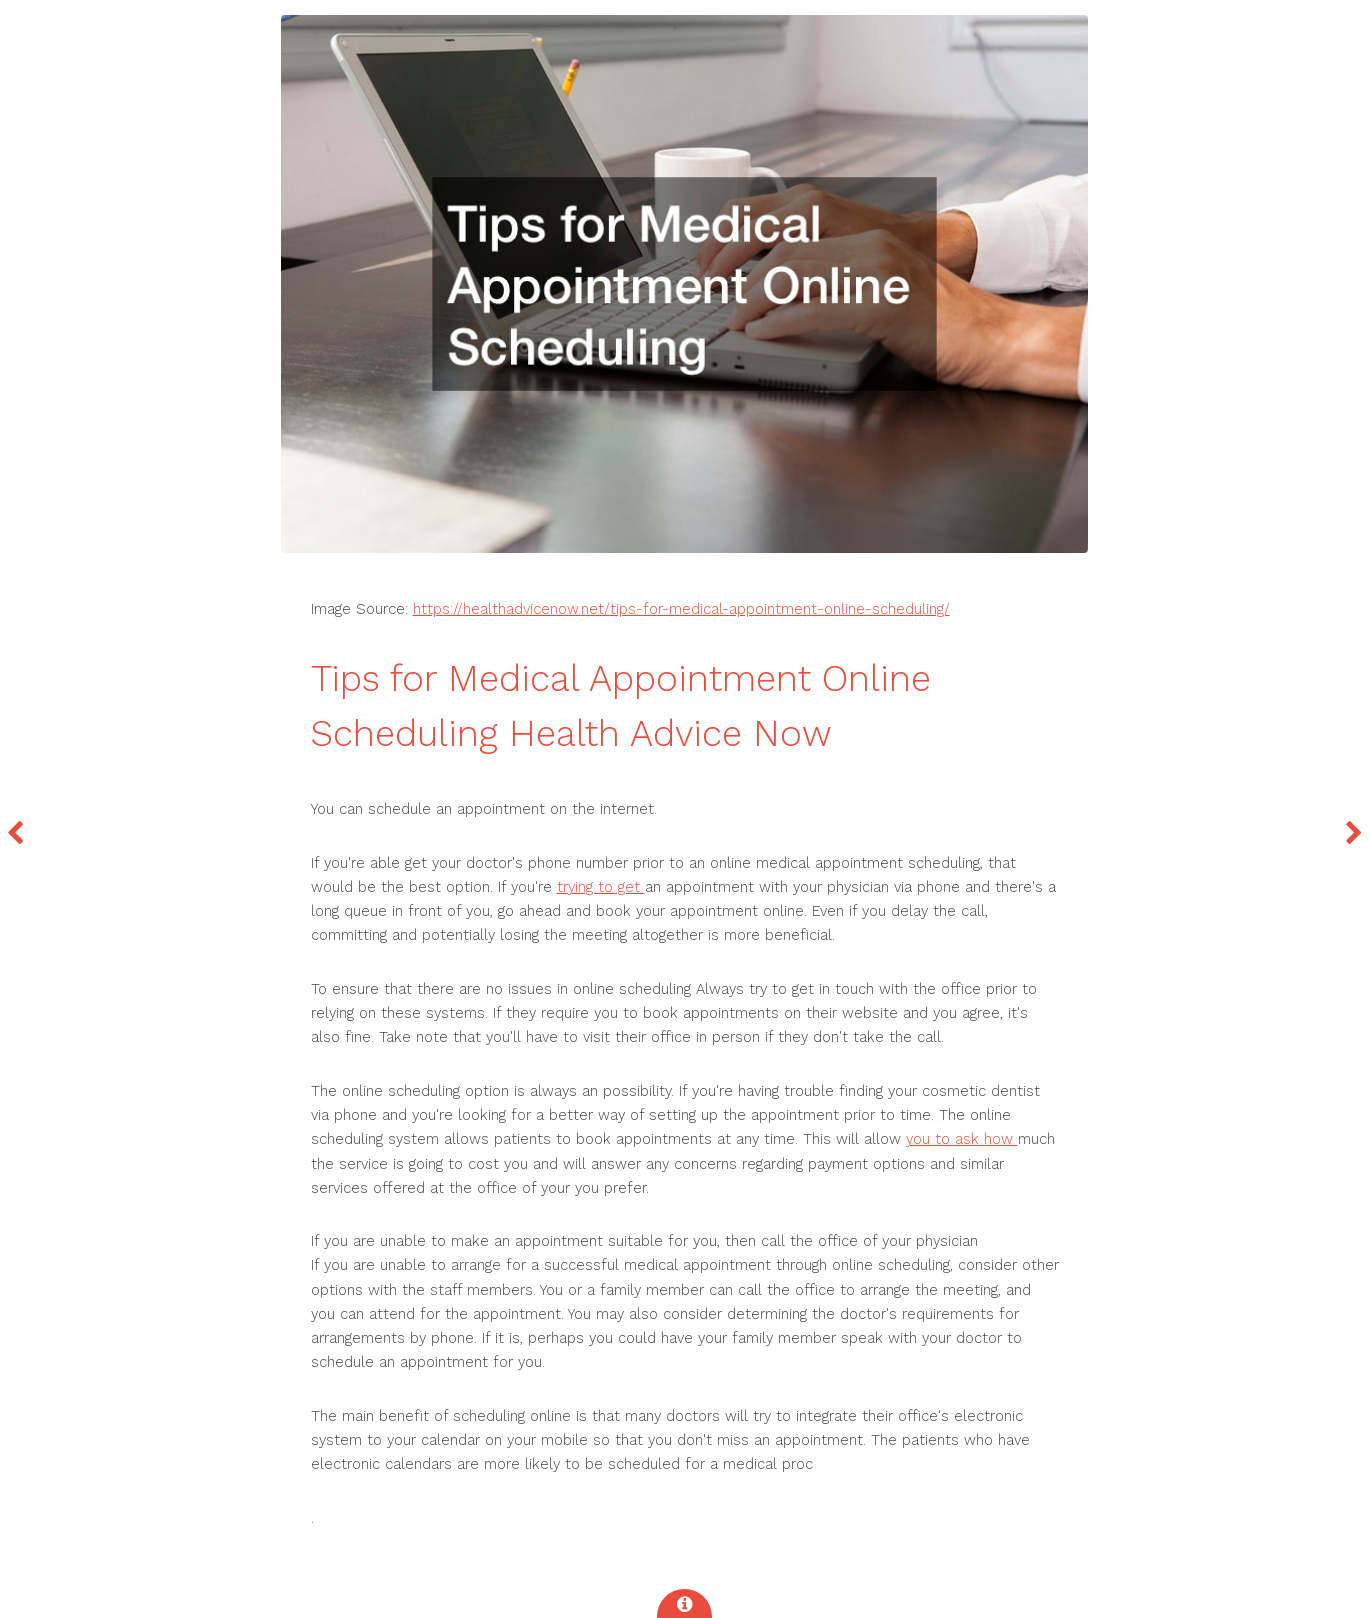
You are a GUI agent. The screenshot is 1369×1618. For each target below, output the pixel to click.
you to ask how (962, 1139)
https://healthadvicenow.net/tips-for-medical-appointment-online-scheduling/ (681, 609)
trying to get (601, 887)
